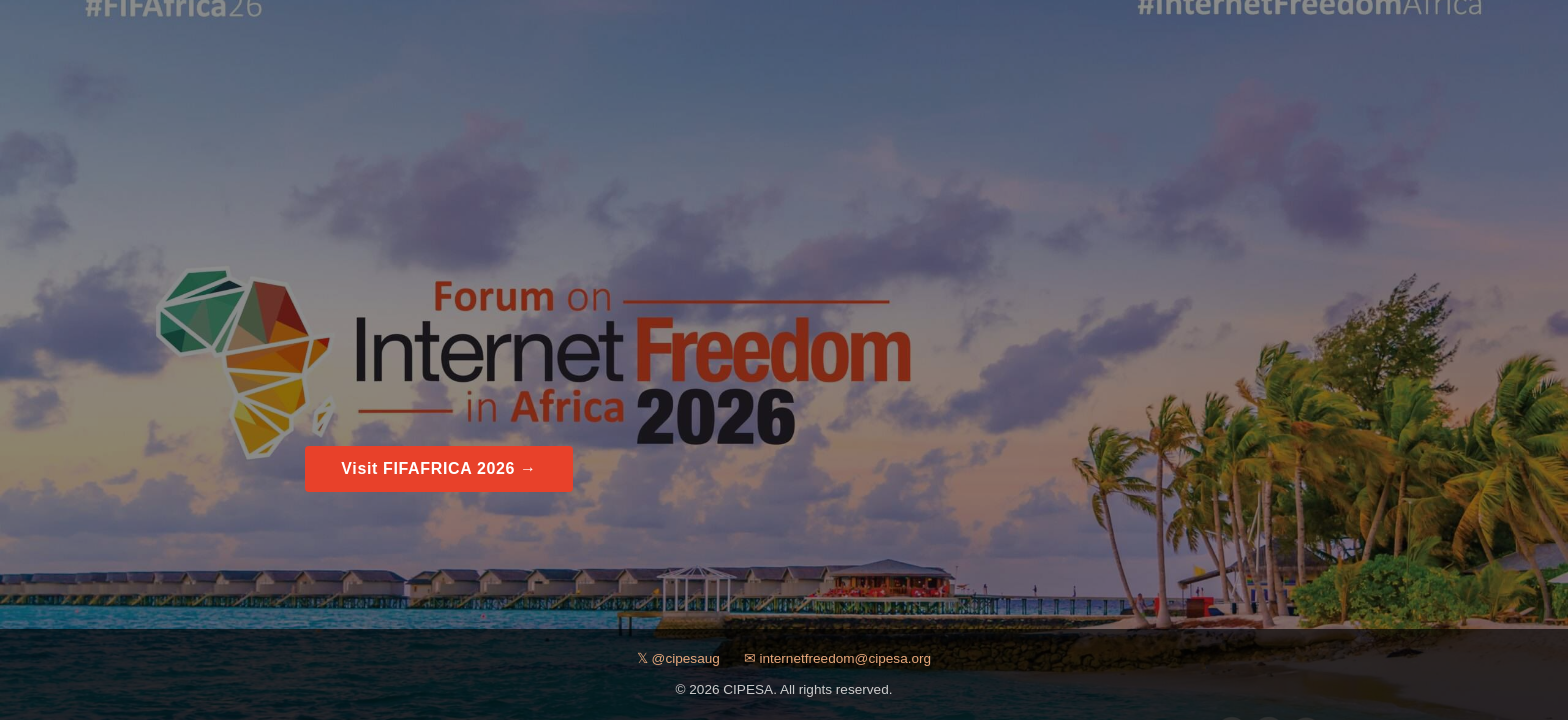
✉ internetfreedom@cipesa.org (838, 658)
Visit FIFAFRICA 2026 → (438, 468)
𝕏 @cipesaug (678, 658)
